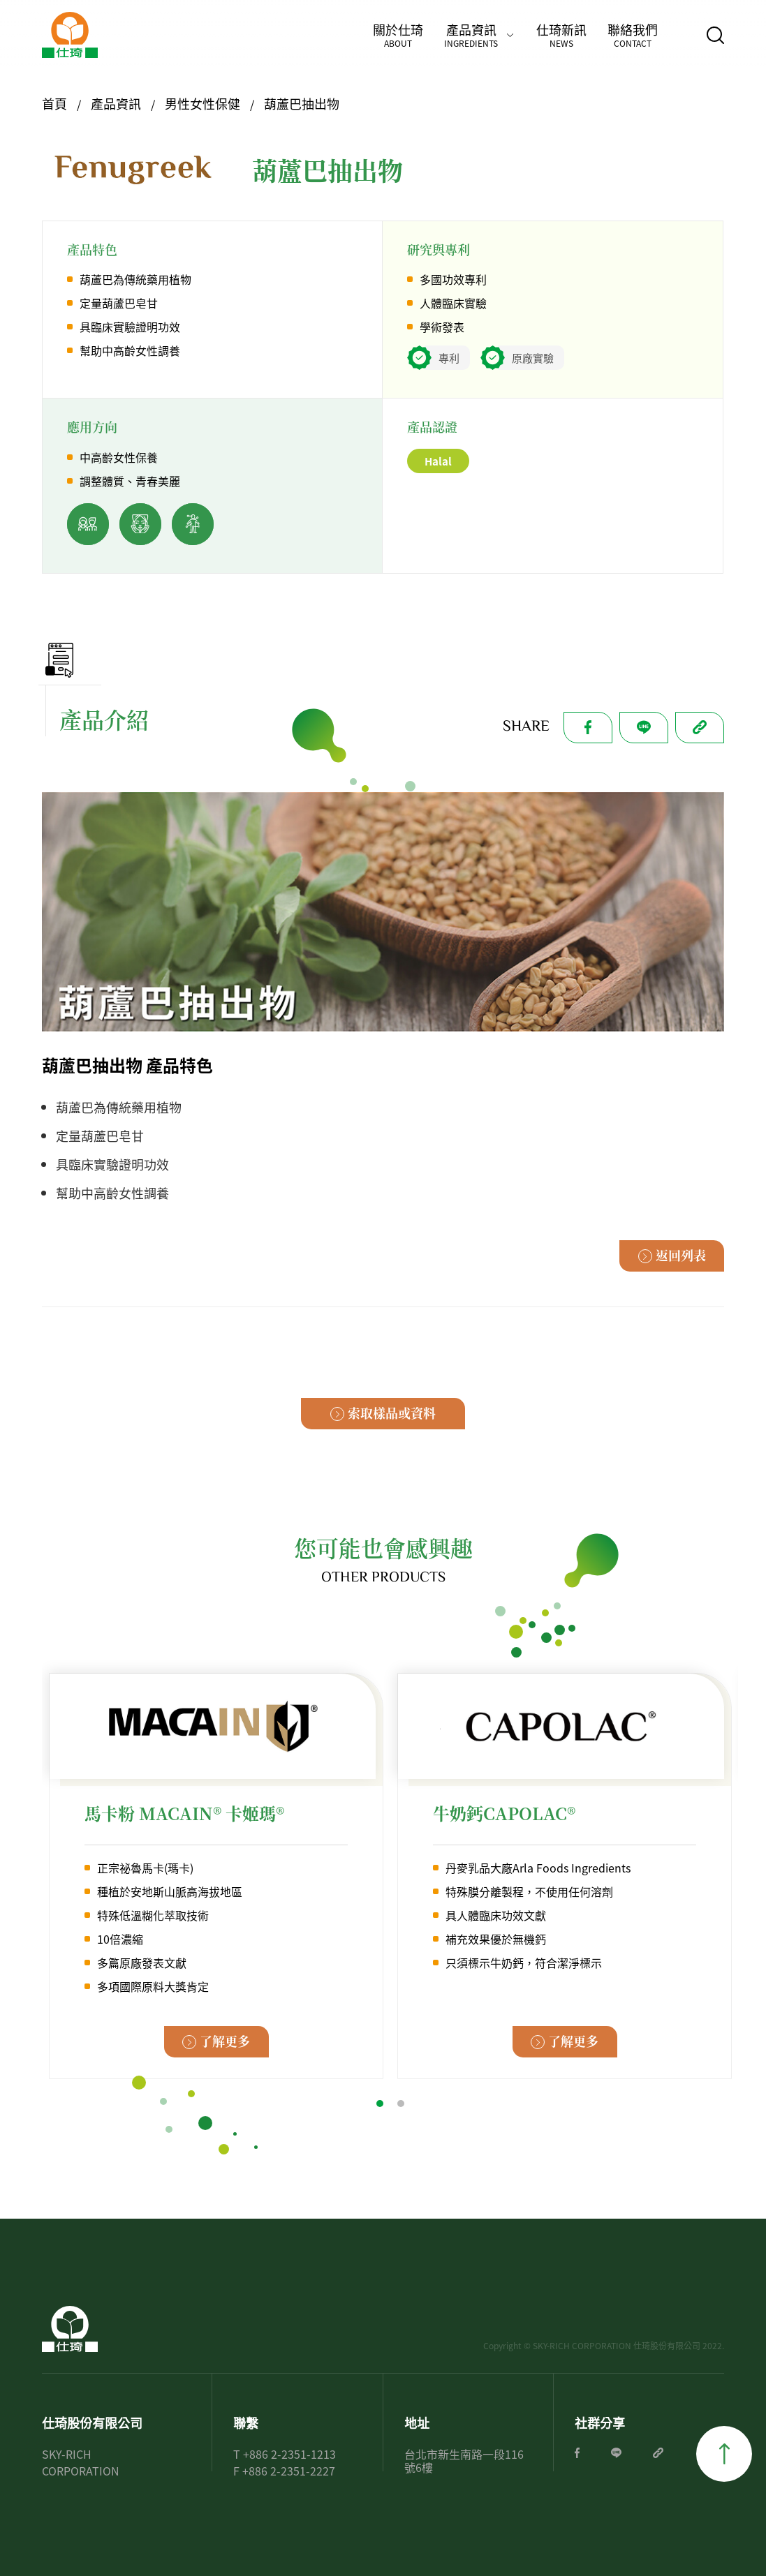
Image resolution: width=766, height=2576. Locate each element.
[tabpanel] (216, 1875)
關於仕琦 (398, 34)
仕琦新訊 (561, 34)
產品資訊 (471, 34)
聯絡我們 (632, 34)
